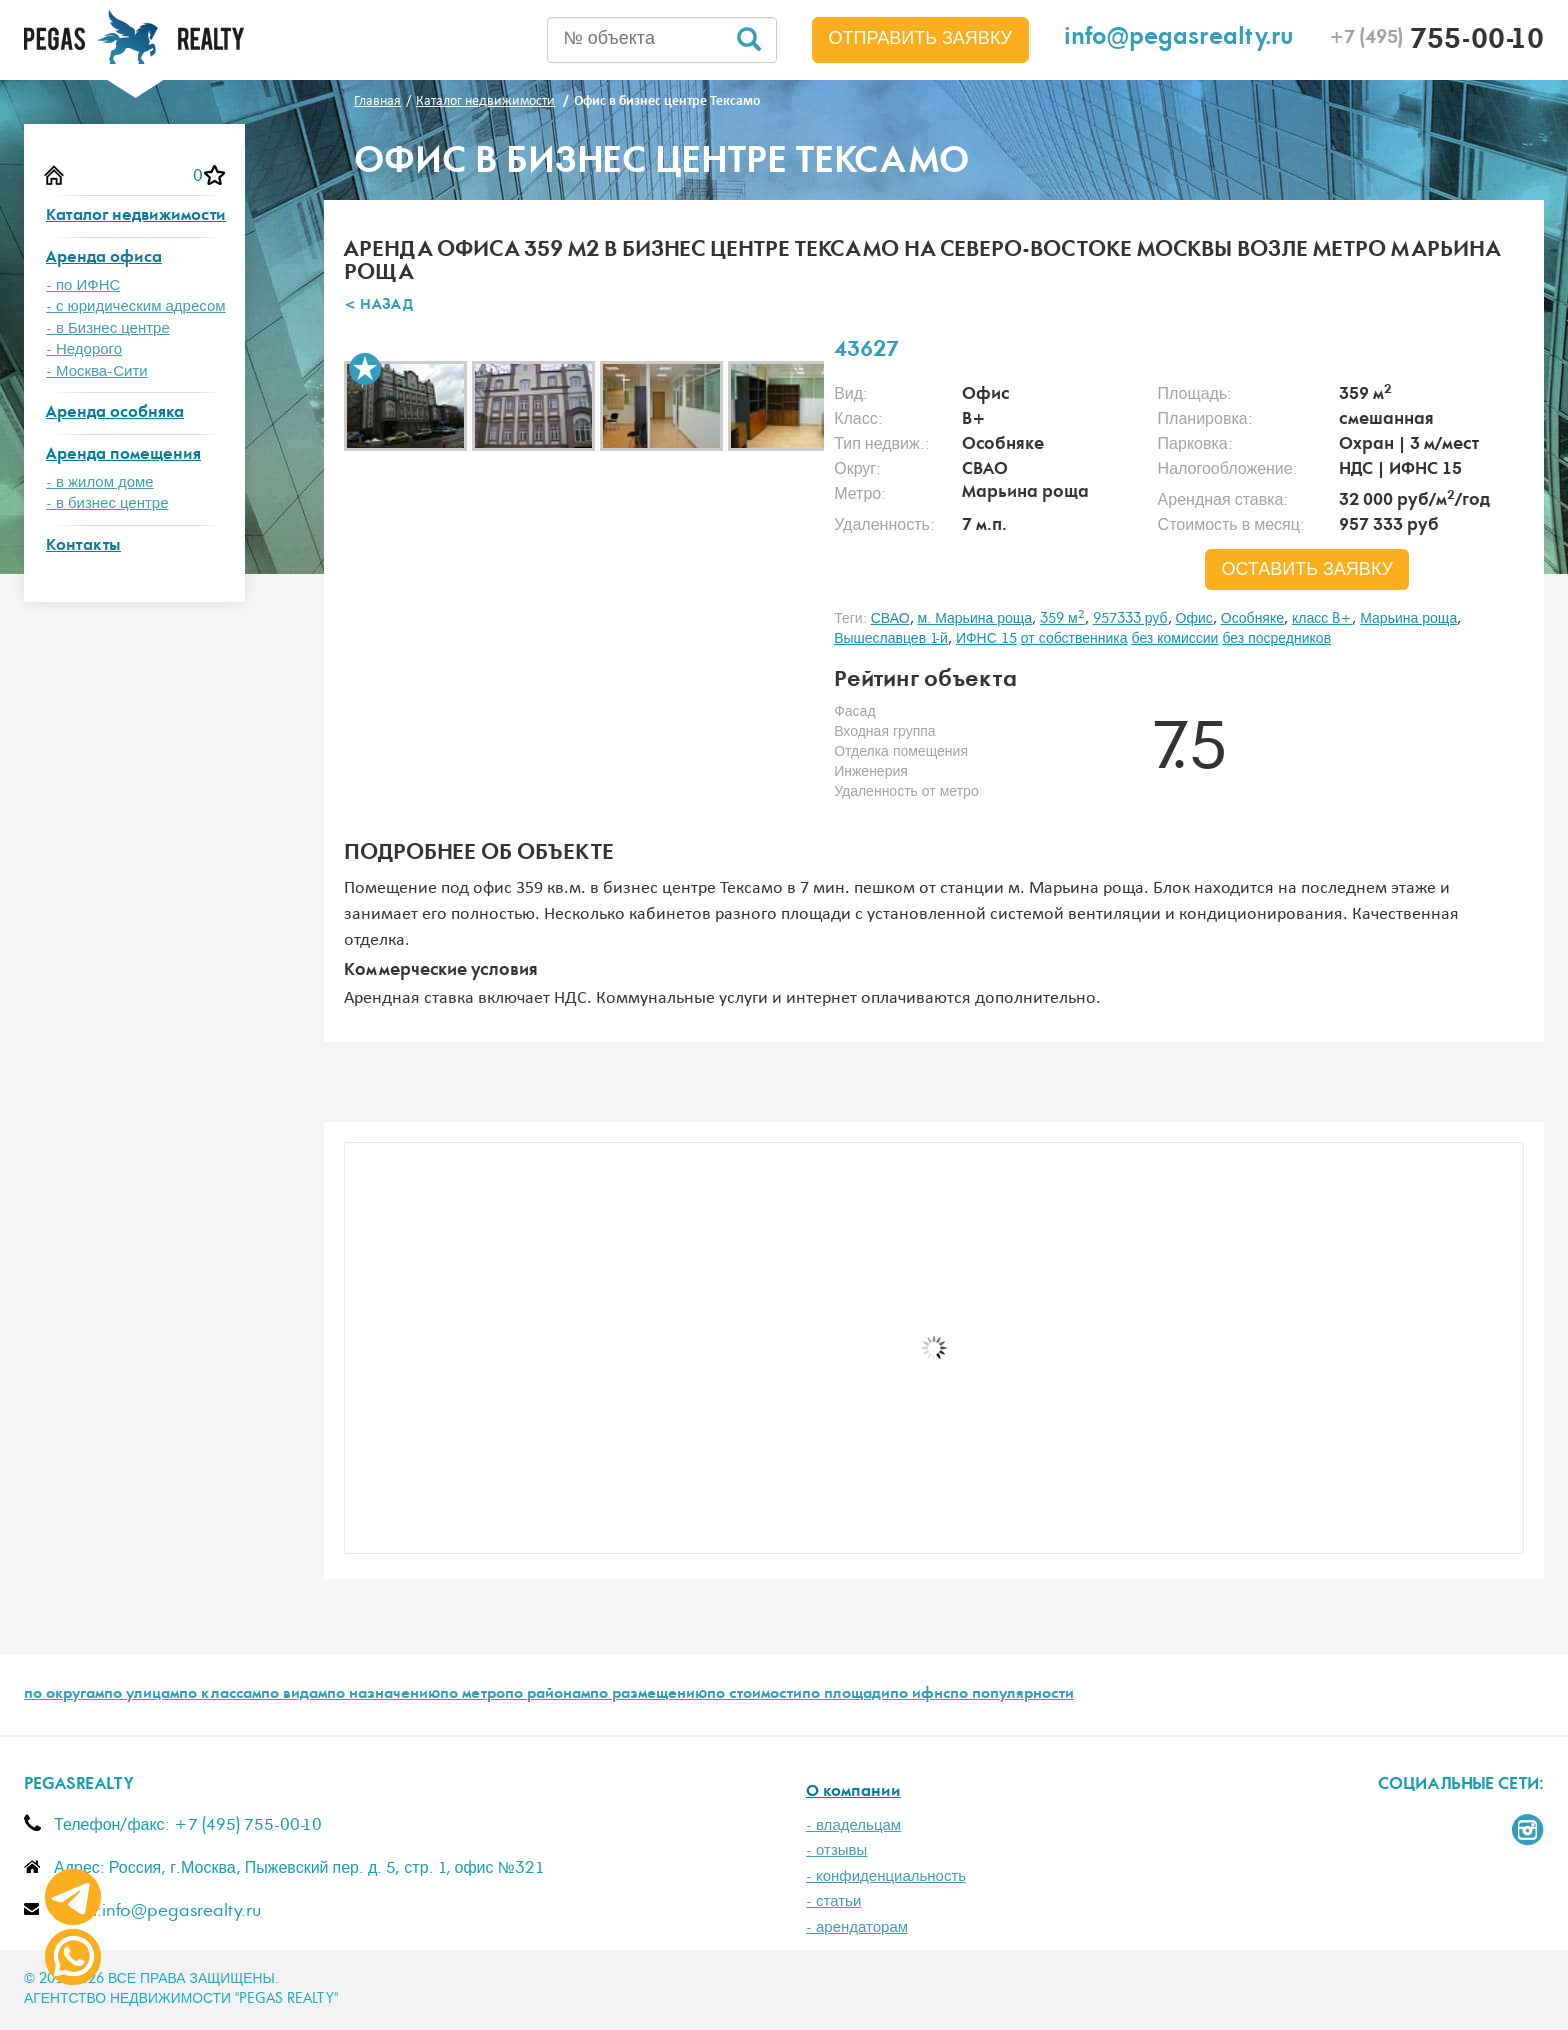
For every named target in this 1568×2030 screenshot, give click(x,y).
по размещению (648, 1695)
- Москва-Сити (97, 371)
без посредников (1276, 639)
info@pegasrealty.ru (1179, 39)
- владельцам (853, 1825)
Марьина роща (1408, 619)
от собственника (1074, 639)
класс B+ (1322, 619)
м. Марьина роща (975, 619)
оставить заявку (1307, 570)
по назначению (383, 1695)
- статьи (833, 1901)
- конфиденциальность (886, 1876)
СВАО (890, 619)
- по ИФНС (83, 285)
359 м (1062, 619)
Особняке (1252, 619)
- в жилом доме (100, 482)
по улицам (141, 1695)
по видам (294, 1695)
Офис (1194, 619)
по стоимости (754, 1695)
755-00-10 (1436, 42)
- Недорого (84, 349)
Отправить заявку (921, 39)
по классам (220, 1695)
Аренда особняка (115, 413)
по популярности (1012, 1695)
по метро (472, 1695)
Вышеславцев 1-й (891, 639)
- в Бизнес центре (108, 328)
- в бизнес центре (107, 503)
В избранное (365, 369)
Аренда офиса (104, 258)
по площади (846, 1695)
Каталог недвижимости (136, 216)
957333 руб (1130, 619)
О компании (853, 1792)
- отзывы (836, 1850)
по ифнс (920, 1695)
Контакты (83, 546)
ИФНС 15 (986, 639)
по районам (547, 1695)
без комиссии (1175, 639)
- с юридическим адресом (136, 306)
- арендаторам (857, 1927)
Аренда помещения (123, 455)
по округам (64, 1695)
